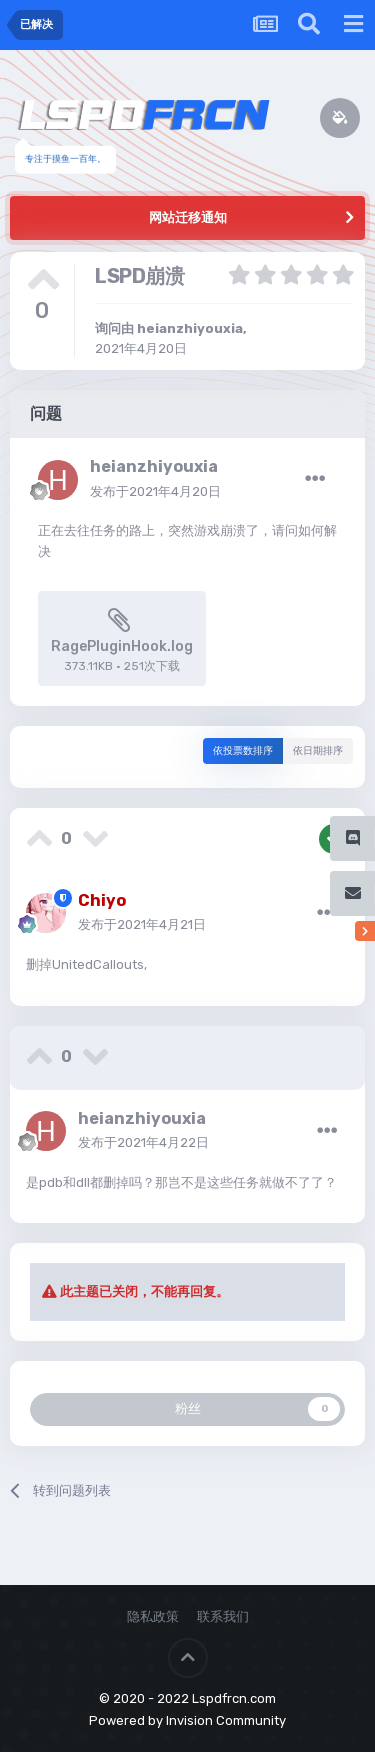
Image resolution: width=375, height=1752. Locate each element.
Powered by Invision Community (187, 1720)
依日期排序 (318, 751)
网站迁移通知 (188, 217)
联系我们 (223, 1616)
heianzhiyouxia (190, 328)
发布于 (155, 491)
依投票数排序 (243, 751)
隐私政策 (153, 1616)
